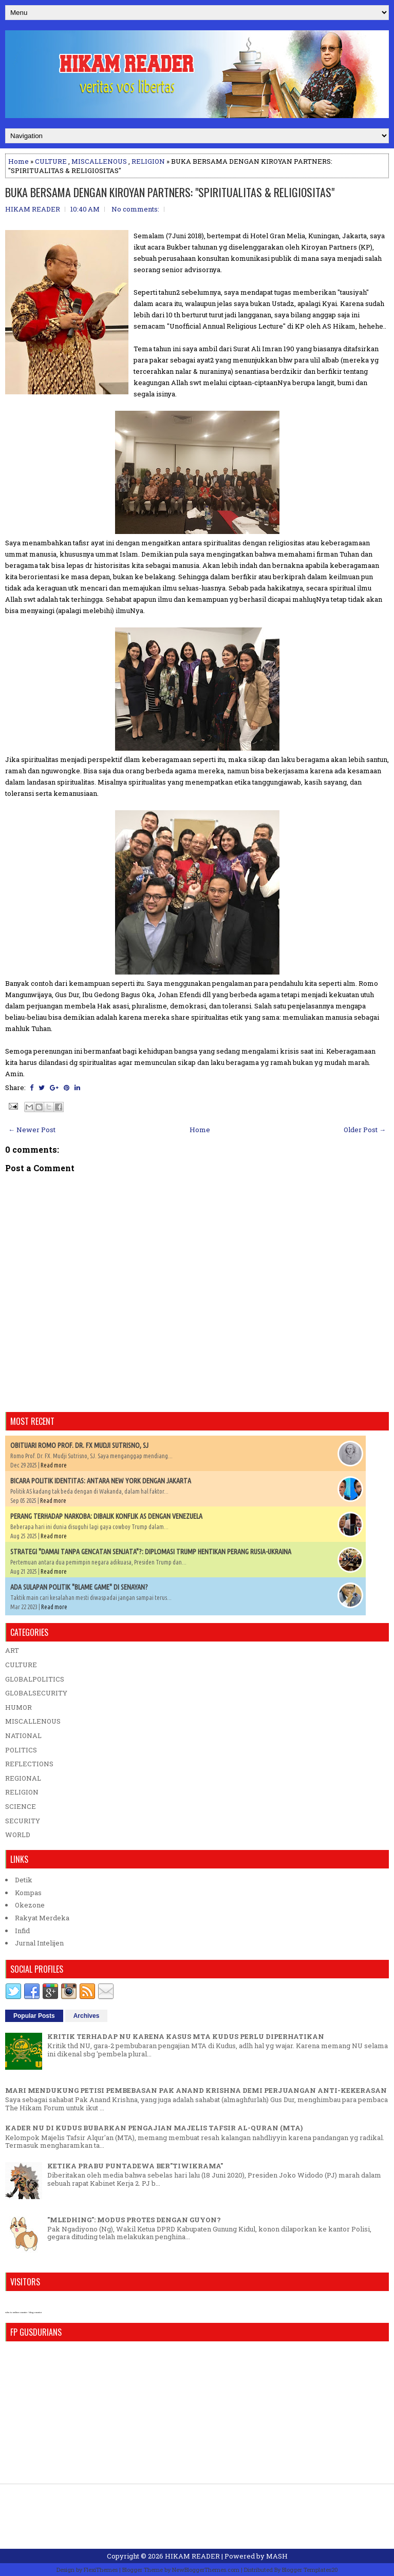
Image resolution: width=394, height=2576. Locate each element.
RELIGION (148, 161)
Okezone (30, 1905)
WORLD (17, 1834)
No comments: (135, 209)
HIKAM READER (192, 2556)
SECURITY (22, 1820)
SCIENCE (20, 1806)
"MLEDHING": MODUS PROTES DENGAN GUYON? (134, 2219)
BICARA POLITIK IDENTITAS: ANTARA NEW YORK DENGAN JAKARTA (100, 1481)
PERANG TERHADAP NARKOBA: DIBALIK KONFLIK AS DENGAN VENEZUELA (106, 1516)
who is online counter (16, 2312)
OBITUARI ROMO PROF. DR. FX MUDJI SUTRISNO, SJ (79, 1445)
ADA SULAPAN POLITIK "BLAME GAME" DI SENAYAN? (79, 1587)
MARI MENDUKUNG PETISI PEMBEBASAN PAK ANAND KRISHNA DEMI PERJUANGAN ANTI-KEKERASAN (196, 2090)
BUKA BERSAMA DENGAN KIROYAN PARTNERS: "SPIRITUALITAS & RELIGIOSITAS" (169, 192)
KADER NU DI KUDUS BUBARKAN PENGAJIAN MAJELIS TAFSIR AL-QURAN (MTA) (154, 2127)
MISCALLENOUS (99, 161)
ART (12, 1650)
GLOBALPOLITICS (34, 1679)
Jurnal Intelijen (39, 1943)
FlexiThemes (101, 2569)
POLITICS (21, 1749)
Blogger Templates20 (310, 2569)
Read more (54, 1465)
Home (18, 161)
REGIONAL (23, 1778)
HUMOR (18, 1707)
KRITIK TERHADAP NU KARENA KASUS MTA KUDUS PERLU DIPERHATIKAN (185, 2036)
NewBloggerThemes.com (205, 2569)
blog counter (35, 2312)
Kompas (28, 1892)
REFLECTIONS (29, 1763)
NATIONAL (23, 1735)
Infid (22, 1930)
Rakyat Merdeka (42, 1917)
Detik (23, 1879)
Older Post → (365, 1129)
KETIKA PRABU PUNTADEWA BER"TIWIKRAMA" (135, 2165)
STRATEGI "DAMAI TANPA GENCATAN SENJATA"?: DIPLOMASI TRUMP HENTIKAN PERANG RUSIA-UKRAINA (150, 1552)
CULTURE (51, 161)
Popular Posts (34, 2015)
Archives (86, 2015)
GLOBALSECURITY (36, 1692)
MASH (277, 2556)
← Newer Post (31, 1129)
